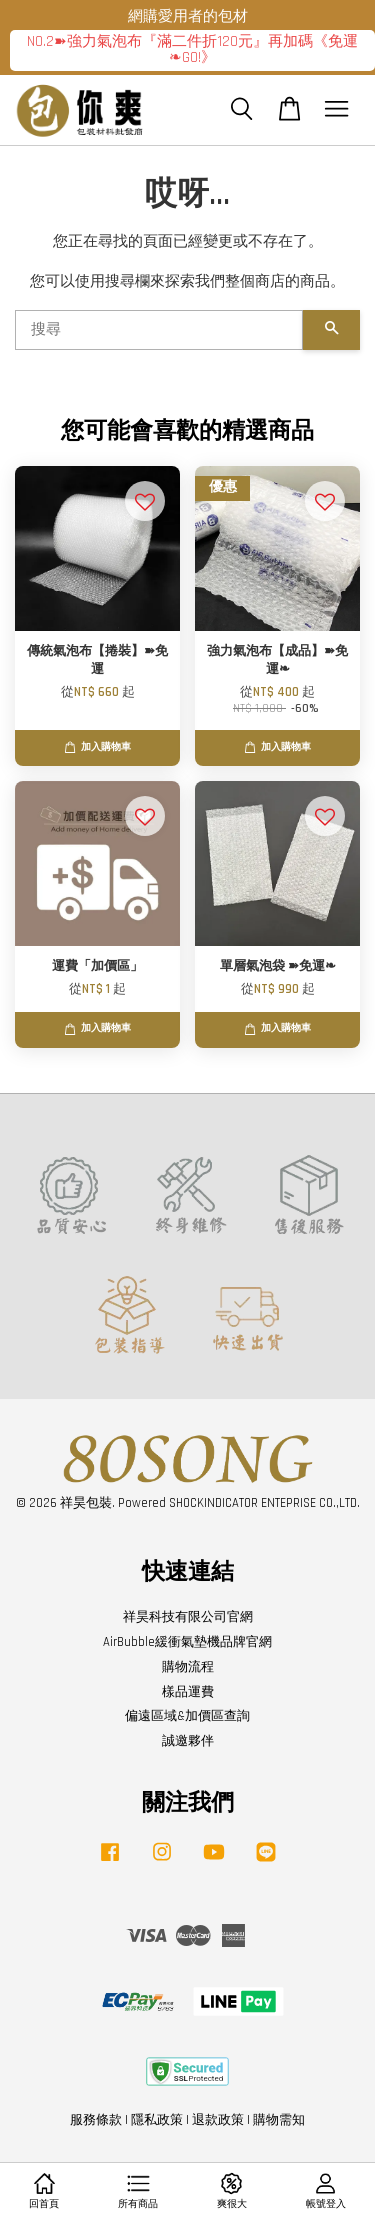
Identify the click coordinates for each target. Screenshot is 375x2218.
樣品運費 (188, 1692)
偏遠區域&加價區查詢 (187, 1716)
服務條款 (96, 2120)
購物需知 (279, 2120)
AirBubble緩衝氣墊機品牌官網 (187, 1642)
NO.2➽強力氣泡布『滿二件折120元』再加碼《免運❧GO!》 (192, 50)
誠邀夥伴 (188, 1741)
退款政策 (218, 2120)
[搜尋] (159, 330)
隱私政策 (157, 2120)
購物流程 (188, 1667)
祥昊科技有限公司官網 (188, 1617)
